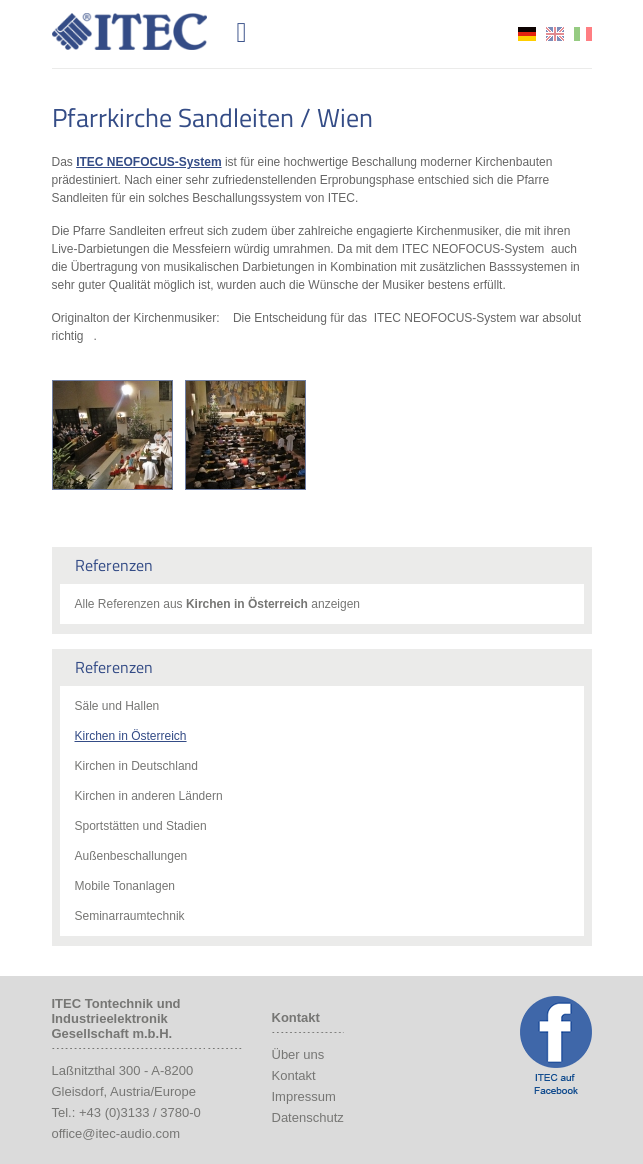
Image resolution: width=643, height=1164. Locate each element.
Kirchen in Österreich (131, 736)
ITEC (141, 31)
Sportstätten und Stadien (141, 826)
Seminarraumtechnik (130, 916)
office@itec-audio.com (116, 1133)
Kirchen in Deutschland (136, 766)
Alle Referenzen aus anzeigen (218, 604)
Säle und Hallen (117, 706)
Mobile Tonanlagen (125, 886)
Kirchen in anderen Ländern (149, 796)
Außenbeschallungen (131, 856)
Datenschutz (308, 1117)
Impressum (304, 1096)
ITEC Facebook (556, 1045)
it (583, 34)
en (555, 34)
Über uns (298, 1054)
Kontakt (294, 1075)
